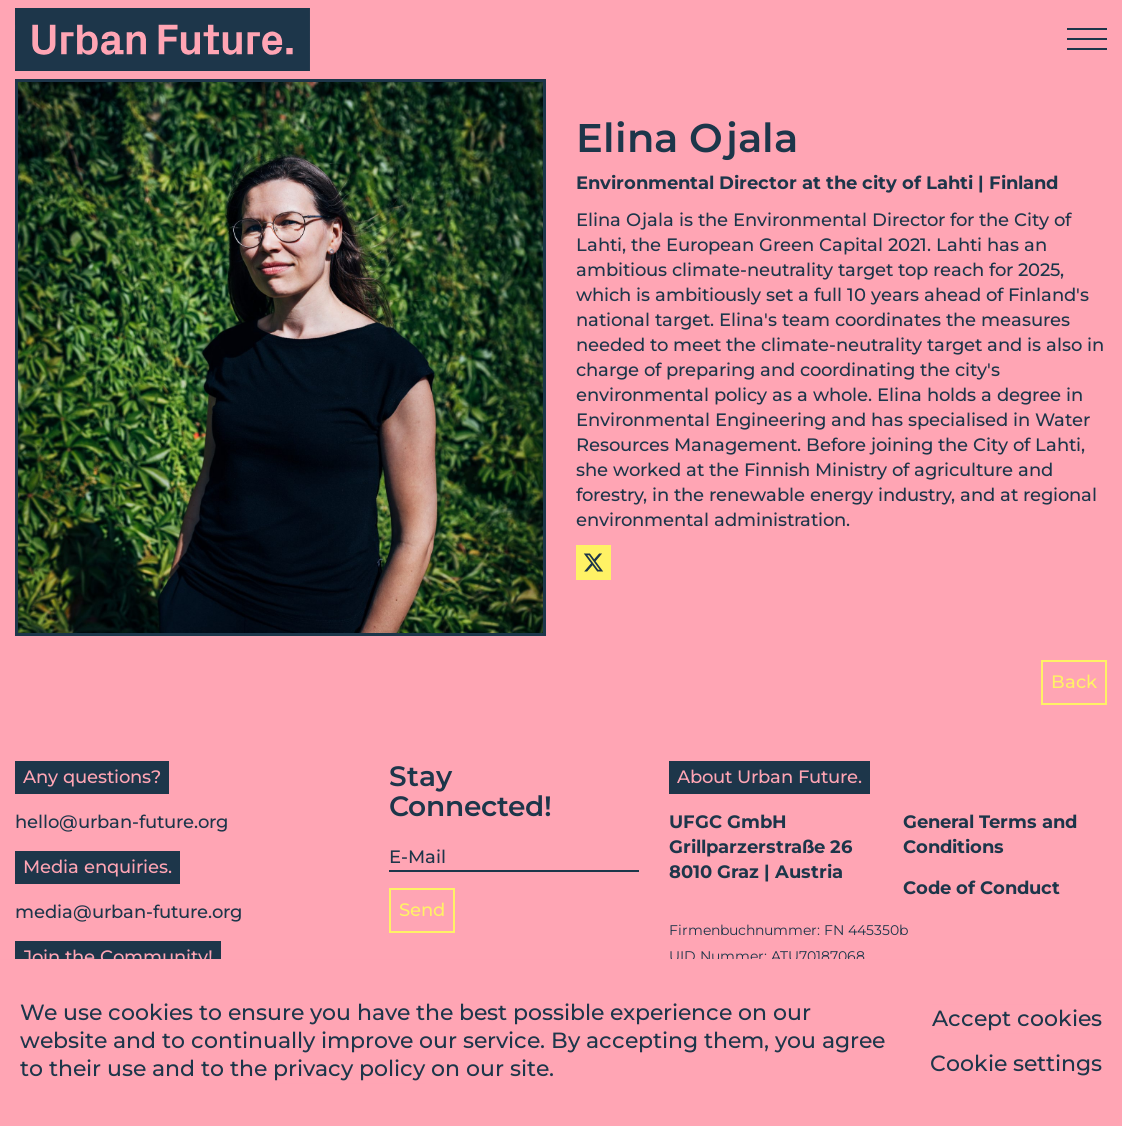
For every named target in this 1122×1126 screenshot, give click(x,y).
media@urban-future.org (128, 912)
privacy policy (349, 1069)
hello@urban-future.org (121, 822)
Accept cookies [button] (1017, 1019)
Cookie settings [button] (1016, 1064)
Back (1074, 682)
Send (422, 910)
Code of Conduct (981, 888)
